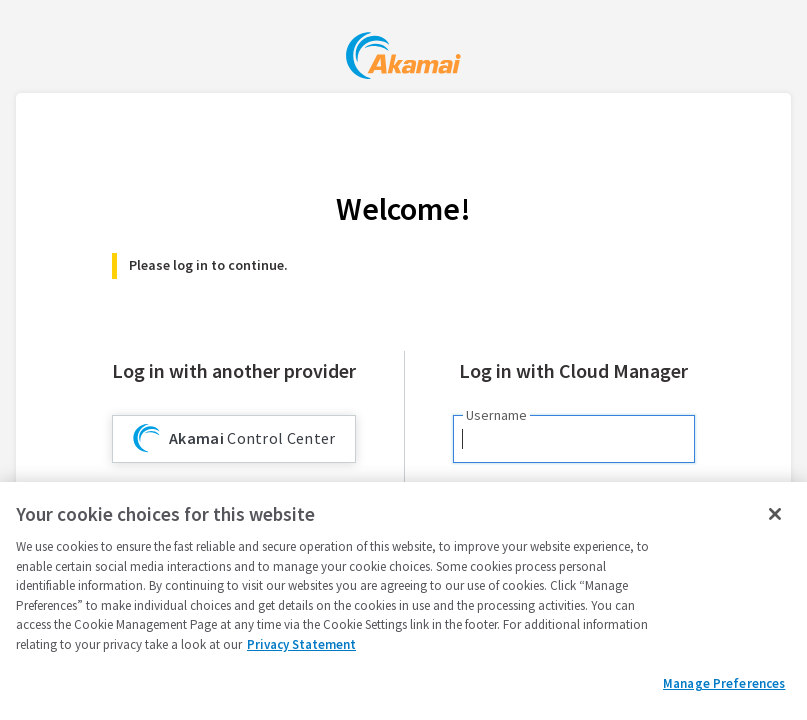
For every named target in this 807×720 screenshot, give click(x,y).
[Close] (775, 514)
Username (496, 415)
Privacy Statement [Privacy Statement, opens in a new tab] (301, 644)
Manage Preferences (724, 683)
